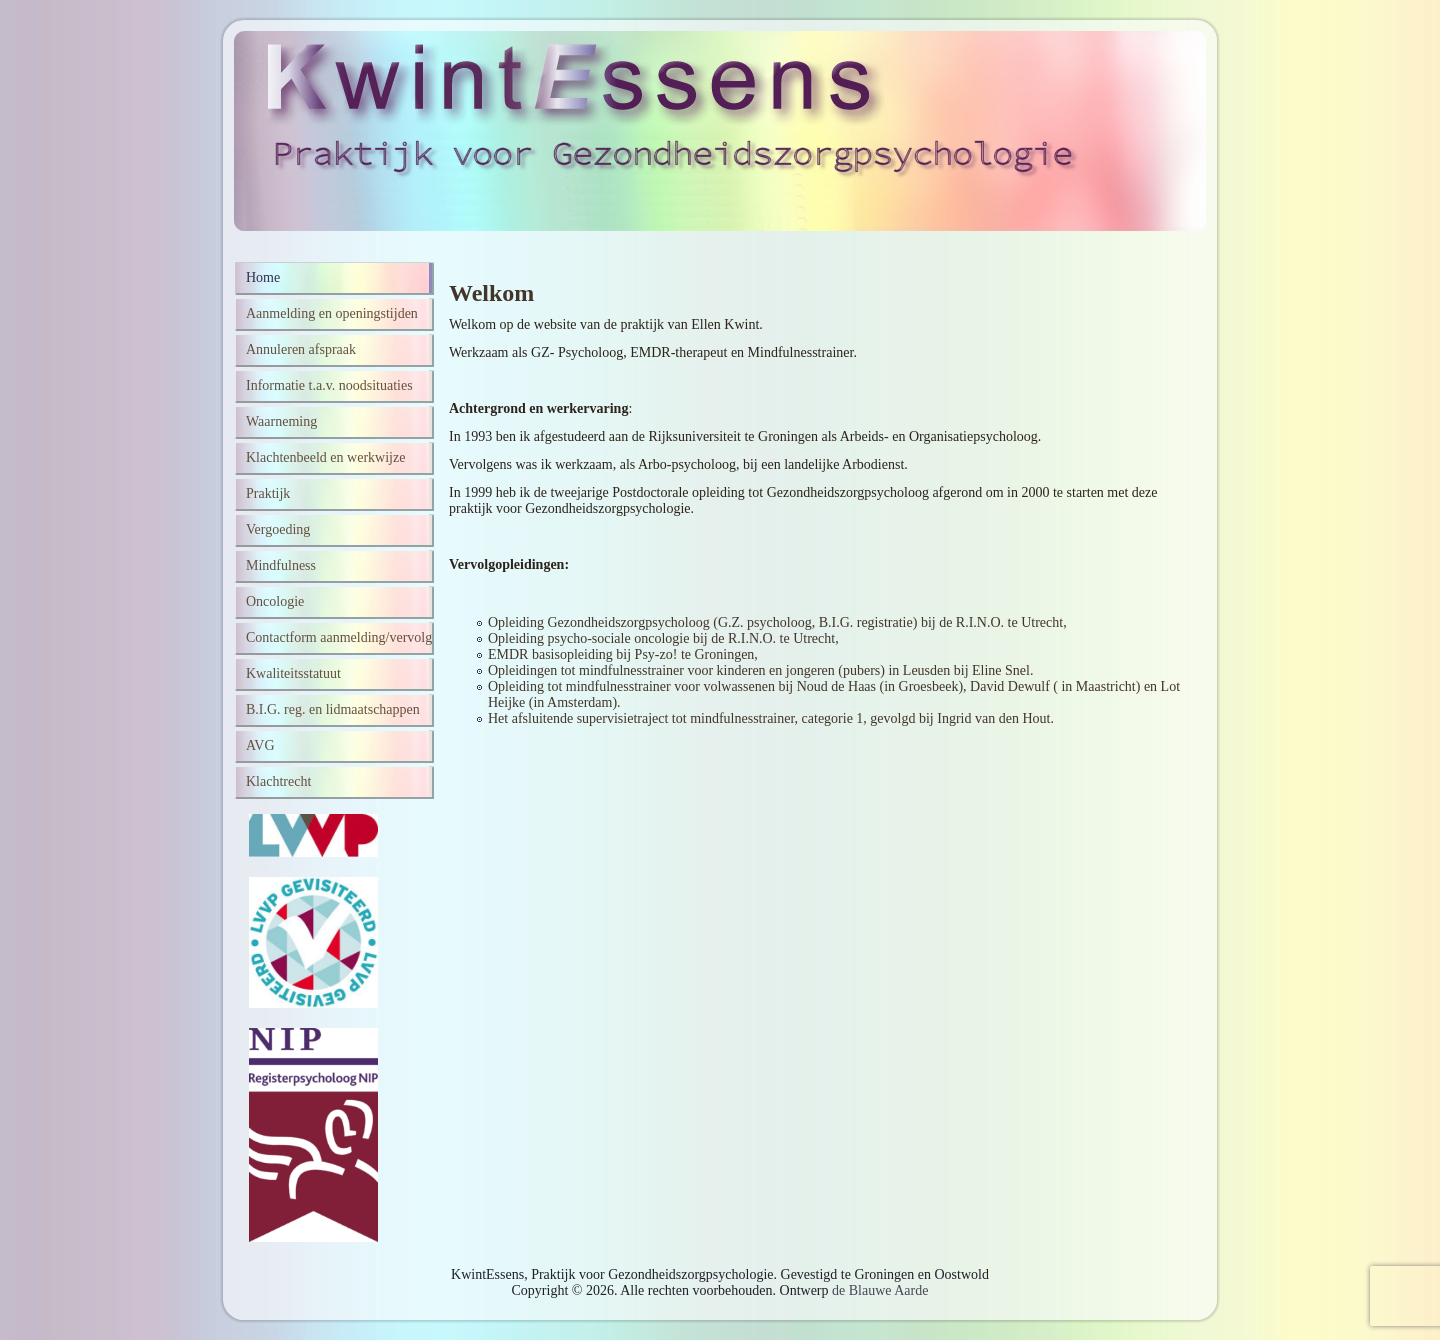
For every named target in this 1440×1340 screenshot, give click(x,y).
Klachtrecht (278, 781)
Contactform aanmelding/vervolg (339, 637)
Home (263, 277)
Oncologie (275, 601)
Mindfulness (281, 565)
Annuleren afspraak (301, 349)
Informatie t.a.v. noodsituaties (329, 385)
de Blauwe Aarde (880, 1290)
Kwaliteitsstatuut (293, 673)
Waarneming (281, 421)
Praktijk (268, 493)
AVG (260, 745)
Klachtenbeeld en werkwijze (325, 457)
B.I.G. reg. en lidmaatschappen (333, 709)
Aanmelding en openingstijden (332, 313)
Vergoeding (278, 529)
